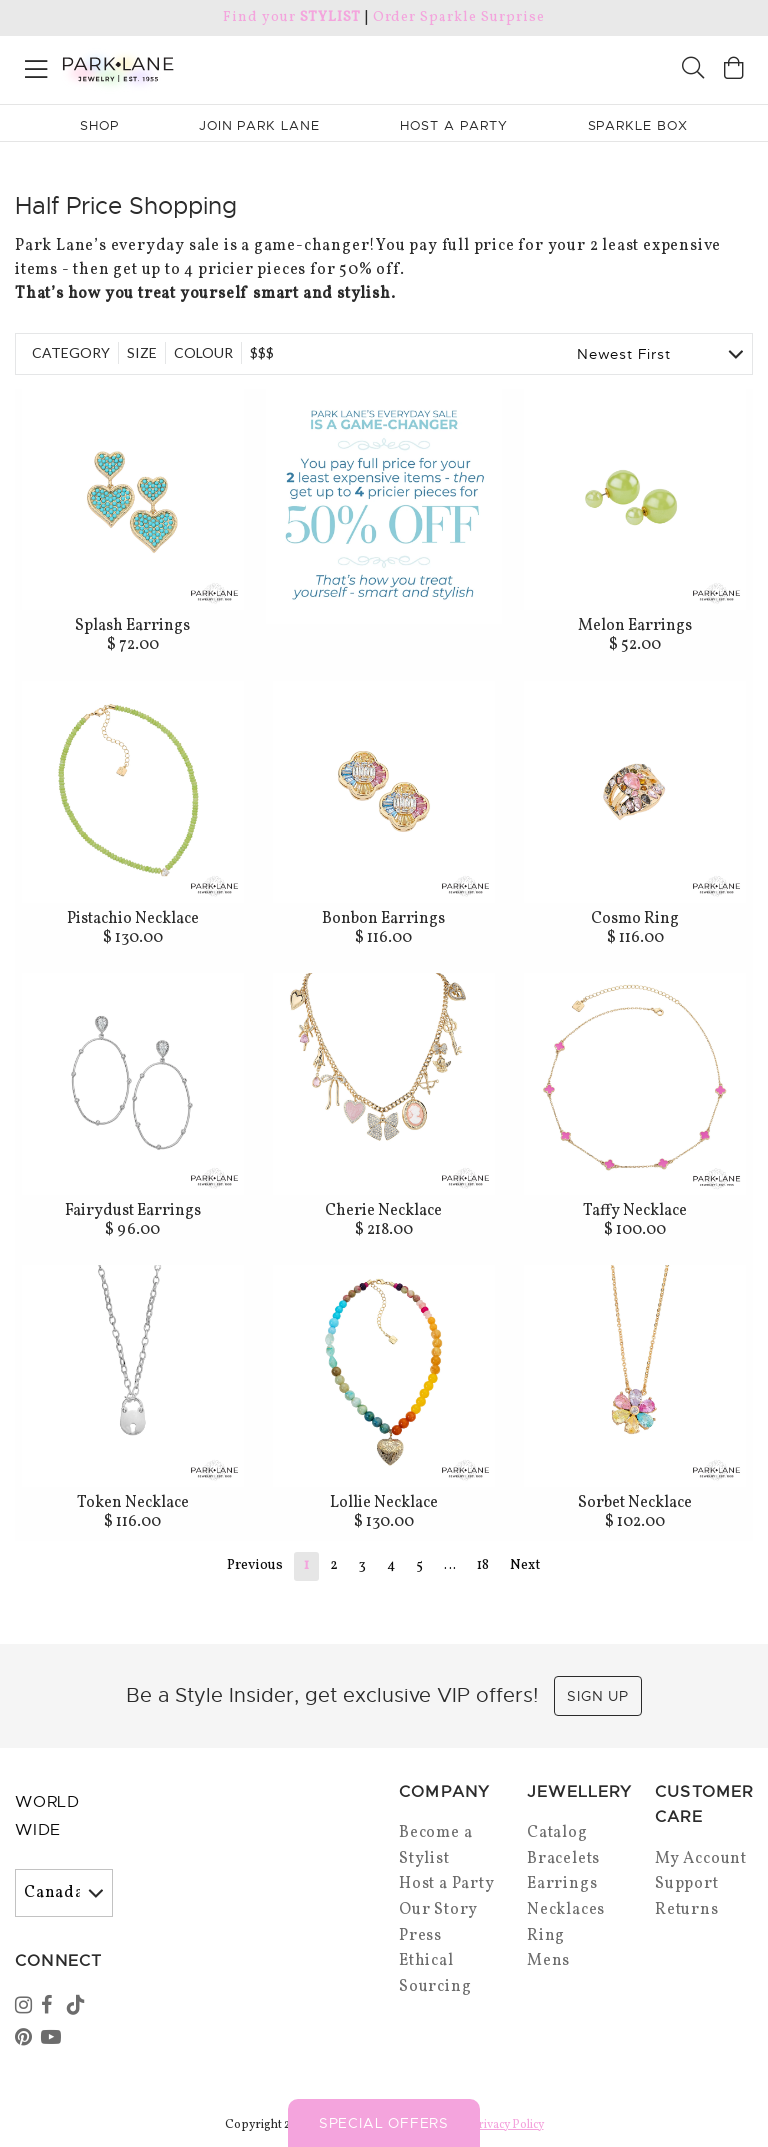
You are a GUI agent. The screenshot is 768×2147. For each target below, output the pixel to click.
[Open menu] (36, 65)
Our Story (438, 1910)
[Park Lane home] (192, 67)
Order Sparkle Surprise (459, 17)
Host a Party (447, 1884)
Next (525, 1565)
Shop (99, 125)
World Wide (47, 1816)
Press (420, 1936)
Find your (291, 17)
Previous (255, 1565)
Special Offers (384, 2123)
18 (483, 1565)
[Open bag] (734, 70)
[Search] (693, 70)
